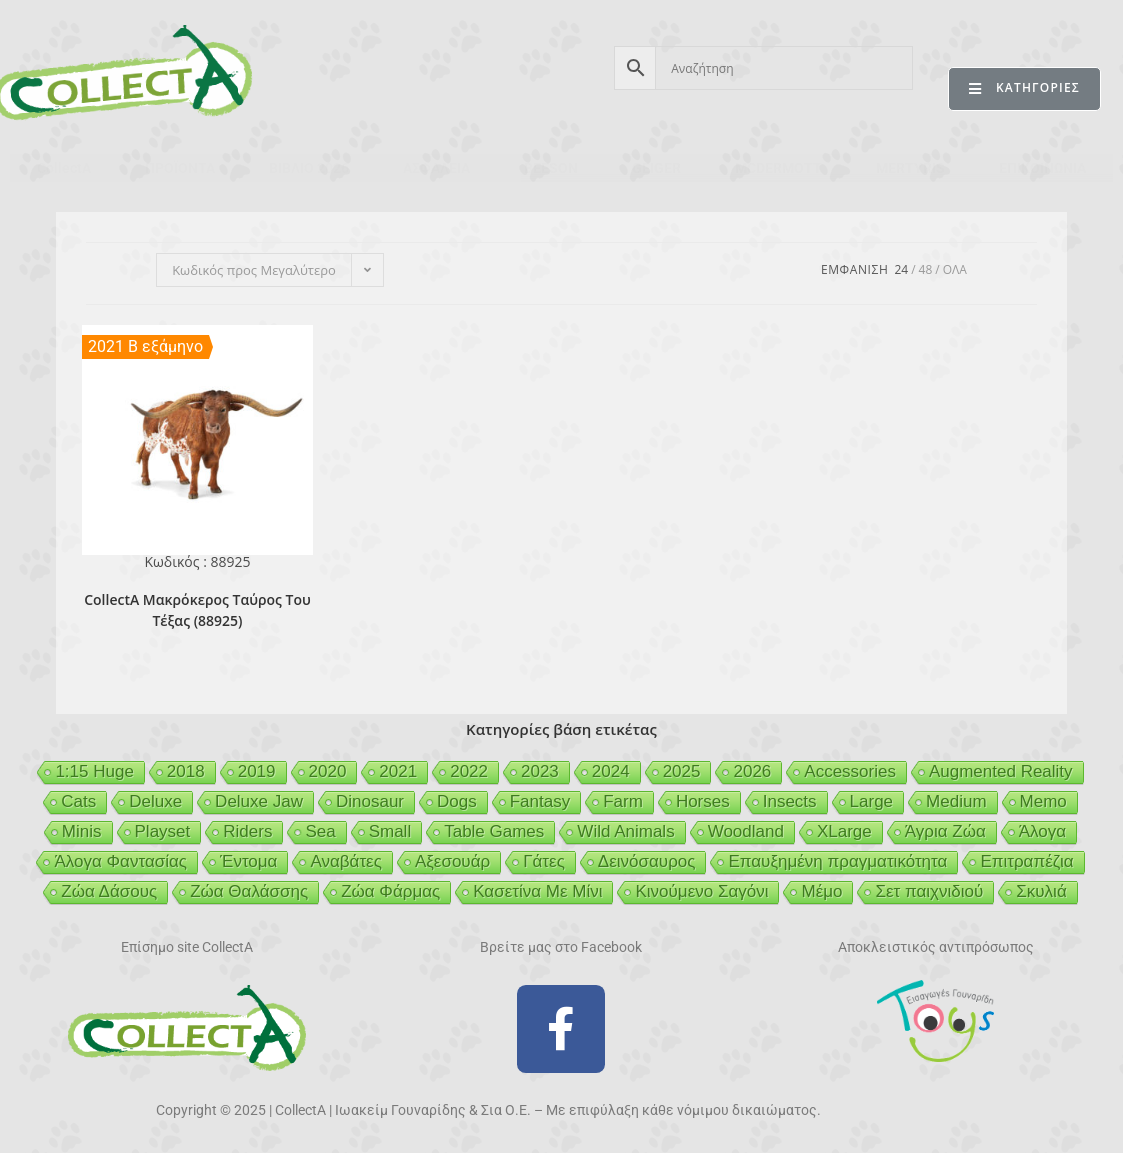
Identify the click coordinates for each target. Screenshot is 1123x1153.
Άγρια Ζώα (945, 831)
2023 (540, 771)
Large (871, 801)
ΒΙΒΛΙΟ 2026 (309, 168)
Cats (78, 801)
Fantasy (540, 801)
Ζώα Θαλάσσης (249, 891)
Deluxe (155, 801)
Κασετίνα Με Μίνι (537, 891)
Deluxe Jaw (259, 801)
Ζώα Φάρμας (390, 891)
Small (390, 831)
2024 (611, 771)
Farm (623, 801)
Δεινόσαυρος (647, 861)
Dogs (457, 801)
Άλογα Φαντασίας (120, 861)
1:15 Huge (94, 771)
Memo (1043, 801)
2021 (398, 771)
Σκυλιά (1041, 891)
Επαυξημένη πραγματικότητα (837, 861)
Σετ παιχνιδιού (929, 891)
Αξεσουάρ (452, 861)
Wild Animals (625, 831)
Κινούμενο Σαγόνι (701, 891)
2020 (328, 771)
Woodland (746, 831)
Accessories (850, 771)
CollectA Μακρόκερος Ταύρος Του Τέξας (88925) (197, 610)
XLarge (844, 831)
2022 (469, 771)
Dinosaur (370, 801)
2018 (186, 771)
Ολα (955, 269)
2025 (682, 771)
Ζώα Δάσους (109, 891)
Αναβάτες (345, 861)
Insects (790, 801)
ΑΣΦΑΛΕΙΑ (436, 168)
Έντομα (248, 861)
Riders (247, 831)
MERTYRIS (910, 168)
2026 (752, 771)
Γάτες (544, 861)
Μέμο (821, 891)
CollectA (64, 168)
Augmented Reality (1001, 771)
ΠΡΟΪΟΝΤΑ (180, 168)
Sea (320, 831)
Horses (703, 801)
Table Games (494, 831)
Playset (163, 831)
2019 (257, 771)
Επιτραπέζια (1026, 861)
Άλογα (1042, 831)
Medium (956, 801)
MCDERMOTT (778, 168)
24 (901, 269)
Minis (82, 831)
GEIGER (656, 168)
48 (926, 269)
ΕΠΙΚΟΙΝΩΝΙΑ (1042, 168)
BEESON (551, 168)
